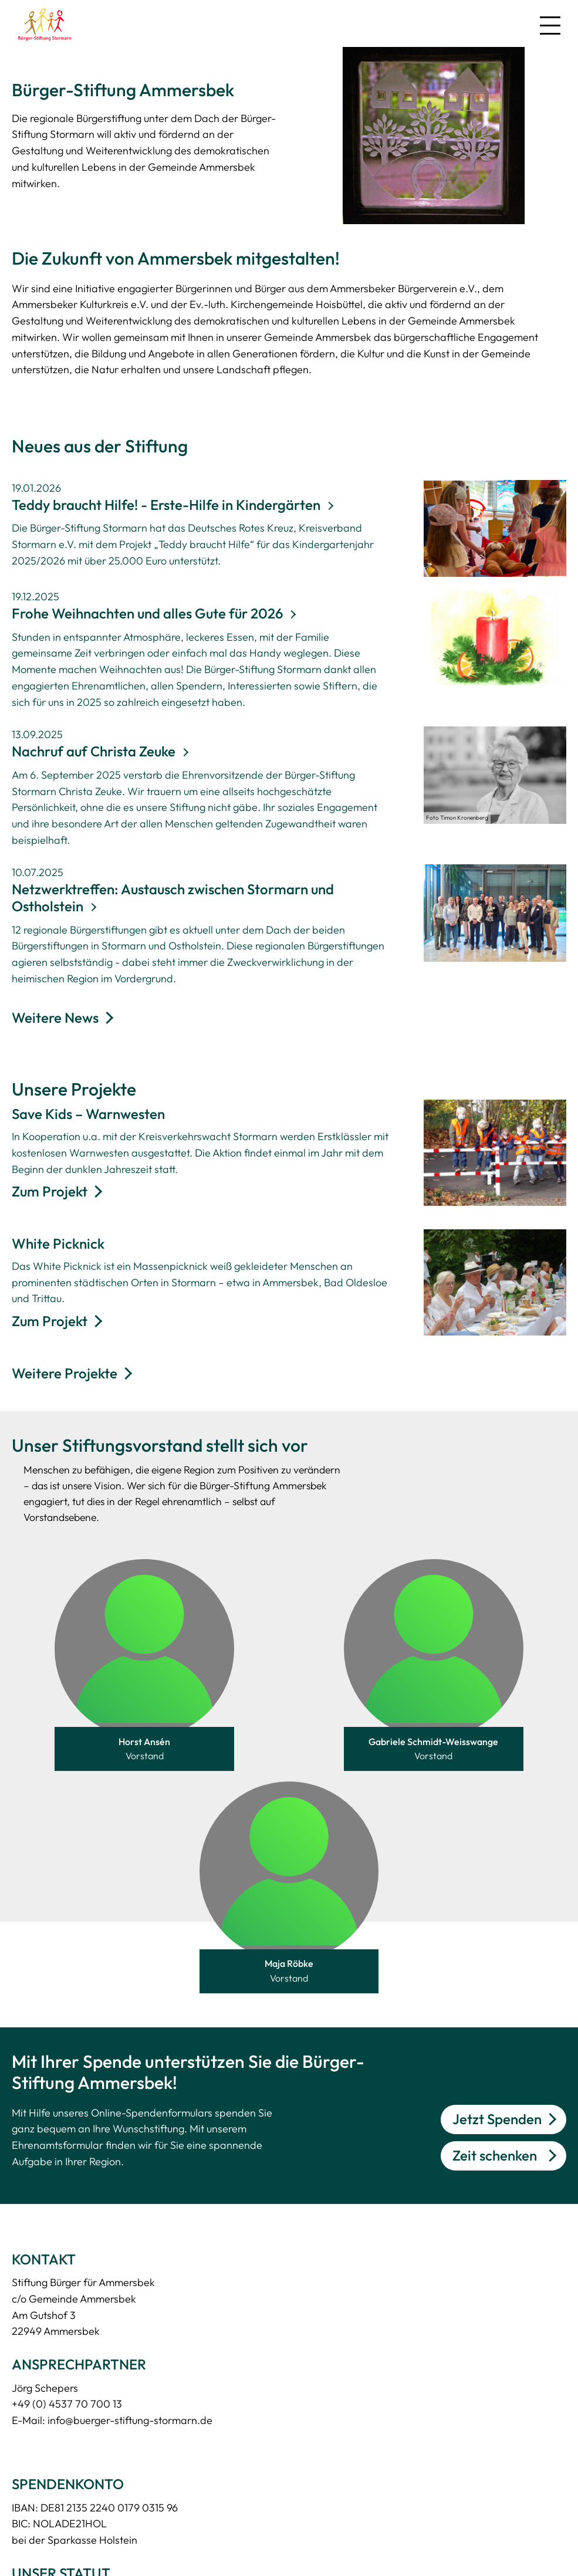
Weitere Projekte (64, 1373)
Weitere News (55, 1017)
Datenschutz (167, 2482)
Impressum (163, 2510)
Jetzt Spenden (497, 1889)
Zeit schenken (494, 1925)
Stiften (27, 2538)
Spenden (33, 2510)
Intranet (156, 2538)
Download (35, 2367)
